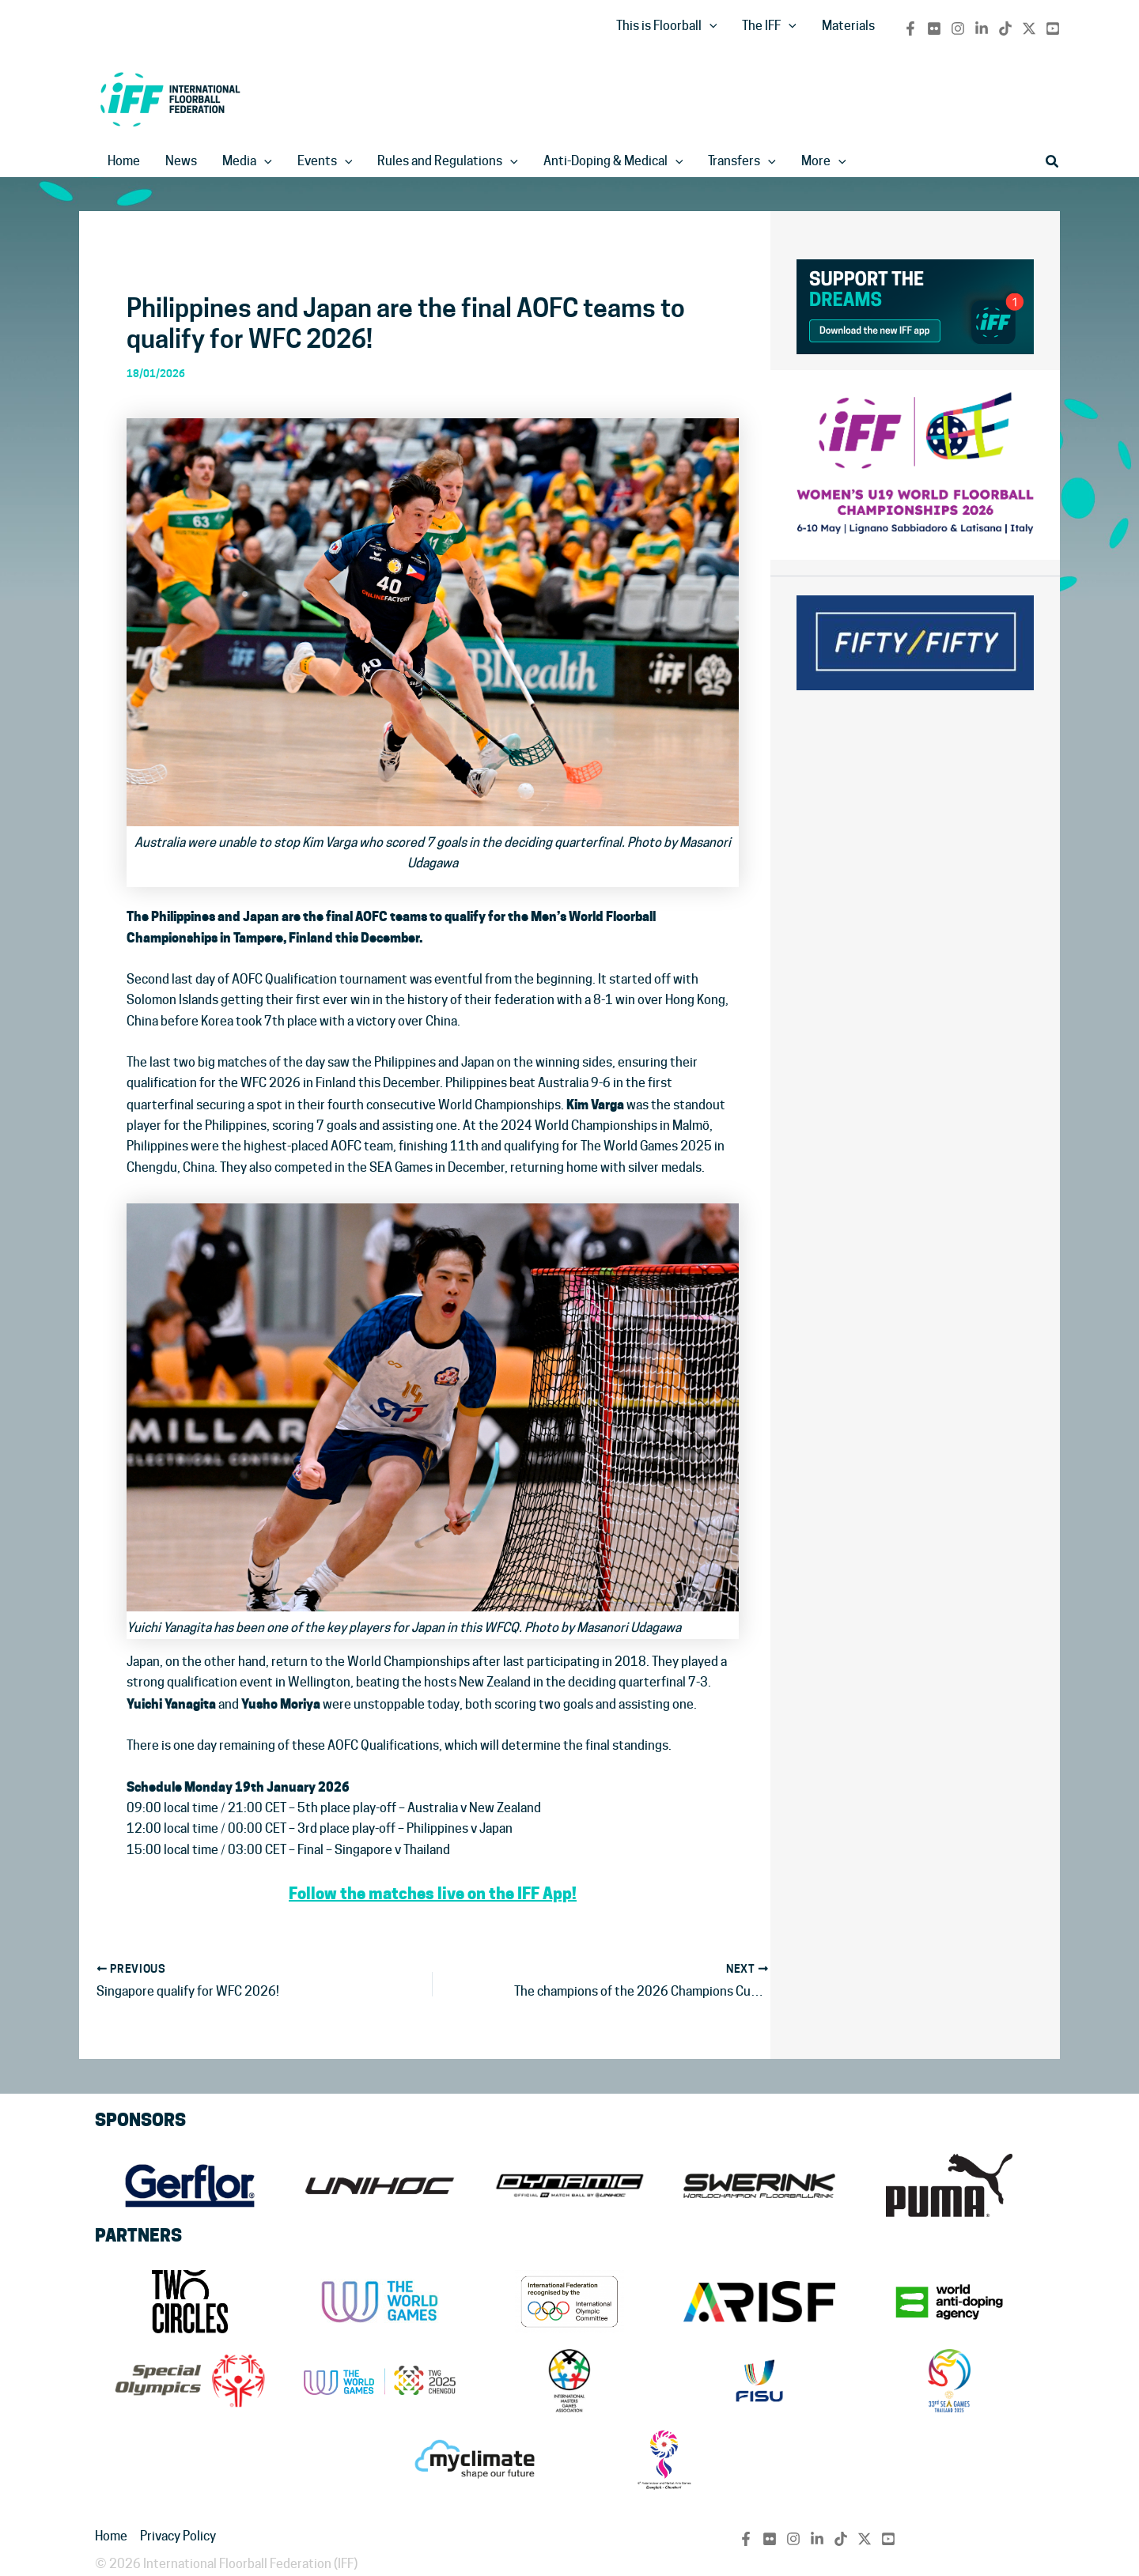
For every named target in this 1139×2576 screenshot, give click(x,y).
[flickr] (934, 28)
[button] (1053, 162)
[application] (709, 26)
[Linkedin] (981, 28)
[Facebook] (910, 28)
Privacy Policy (178, 2536)
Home (111, 2536)
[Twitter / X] (1029, 28)
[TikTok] (1005, 28)
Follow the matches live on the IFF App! (433, 1893)
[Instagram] (958, 28)
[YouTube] (1053, 28)
